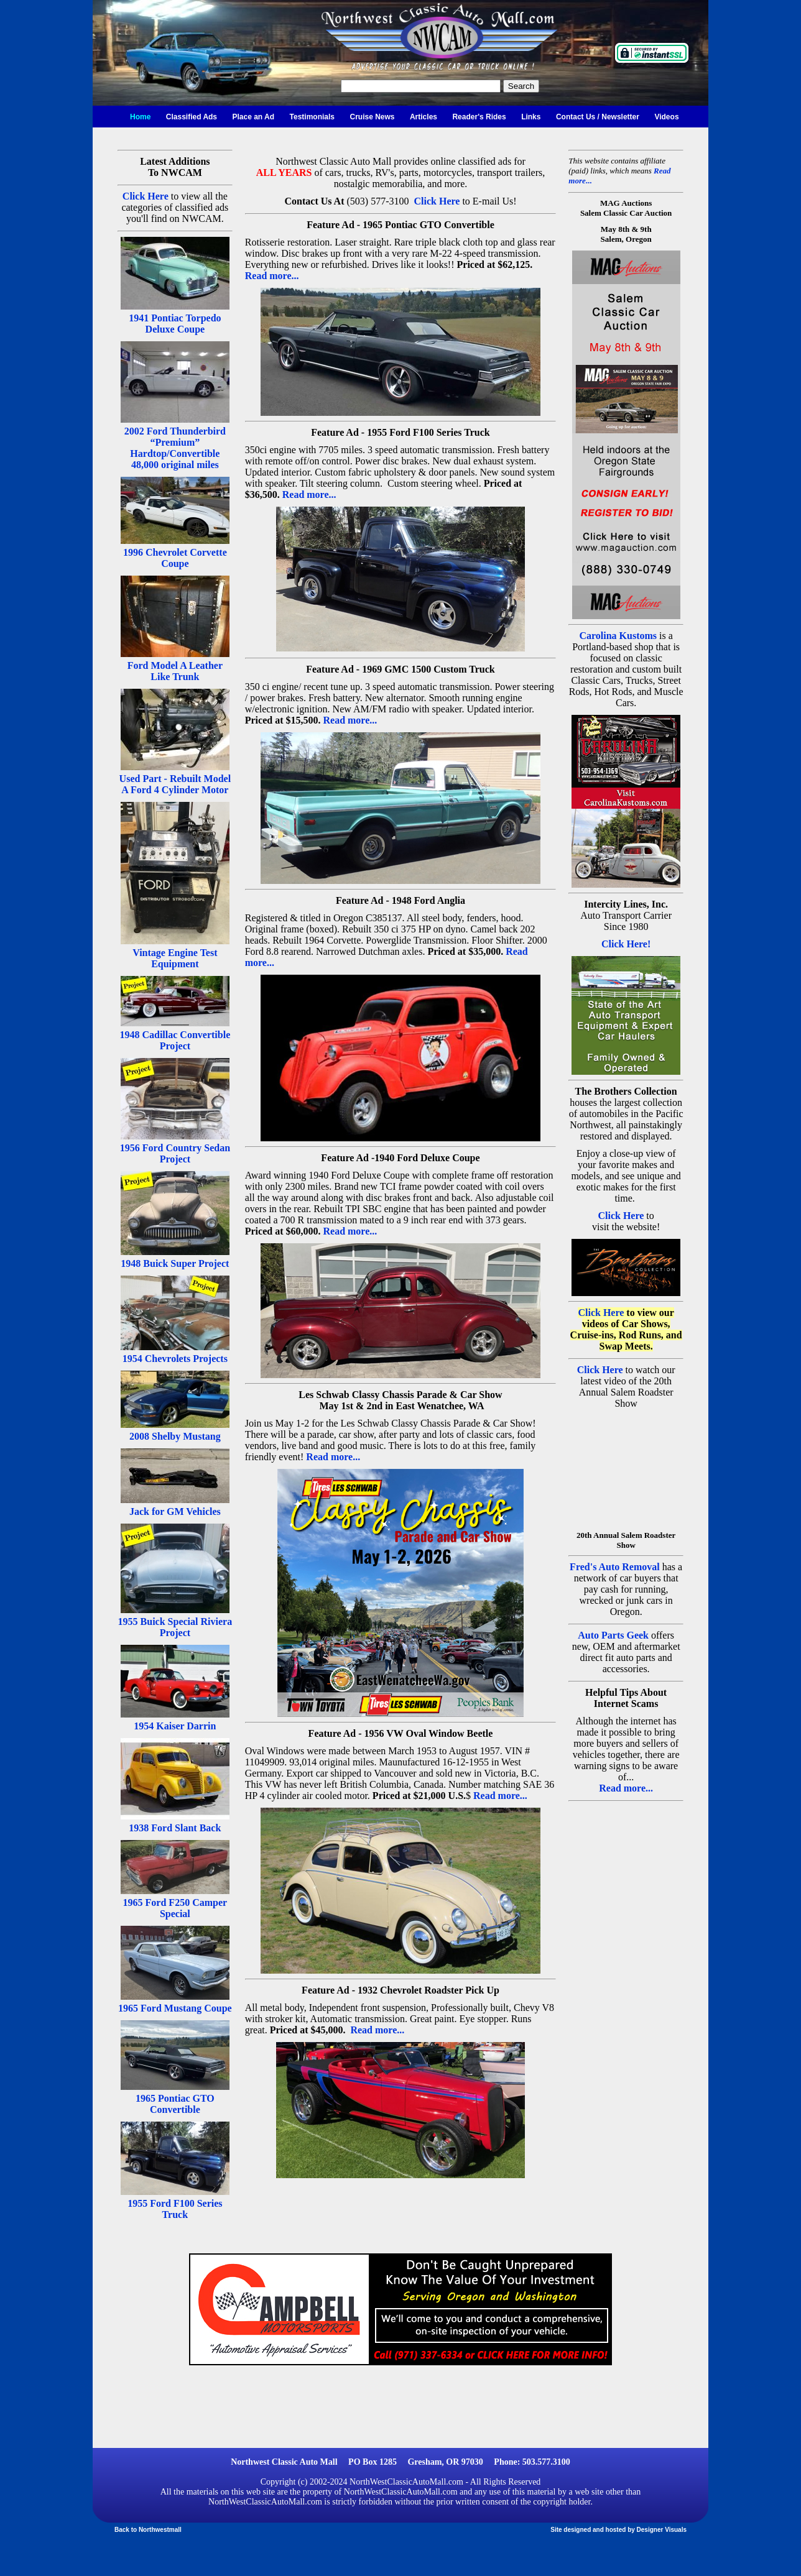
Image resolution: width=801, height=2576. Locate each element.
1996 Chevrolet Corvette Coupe (175, 558)
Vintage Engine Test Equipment (174, 958)
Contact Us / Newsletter (597, 117)
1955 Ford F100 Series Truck (174, 2209)
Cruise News (372, 117)
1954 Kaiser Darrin (175, 1726)
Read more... (272, 275)
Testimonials (312, 117)
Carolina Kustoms (618, 635)
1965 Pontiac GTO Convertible (175, 2104)
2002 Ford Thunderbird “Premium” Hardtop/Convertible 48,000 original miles (175, 448)
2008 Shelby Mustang (175, 1436)
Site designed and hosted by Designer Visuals (618, 2529)
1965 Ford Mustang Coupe (175, 2008)
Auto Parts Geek (613, 1635)
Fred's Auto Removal (615, 1567)
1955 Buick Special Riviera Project (175, 1627)
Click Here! (626, 944)
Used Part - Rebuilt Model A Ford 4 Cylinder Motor (175, 784)
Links (530, 117)
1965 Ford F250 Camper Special (175, 1908)
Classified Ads (191, 117)
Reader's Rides (479, 117)
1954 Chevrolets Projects (175, 1358)
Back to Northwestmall (148, 2529)
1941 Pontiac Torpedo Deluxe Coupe (175, 323)
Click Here (146, 196)
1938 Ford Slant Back (175, 1828)
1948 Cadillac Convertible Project (174, 1040)
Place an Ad (254, 117)
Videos (666, 117)
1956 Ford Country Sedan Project (175, 1153)
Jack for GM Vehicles (175, 1511)
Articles (423, 117)
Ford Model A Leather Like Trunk (175, 671)
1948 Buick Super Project (175, 1263)
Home (140, 117)
